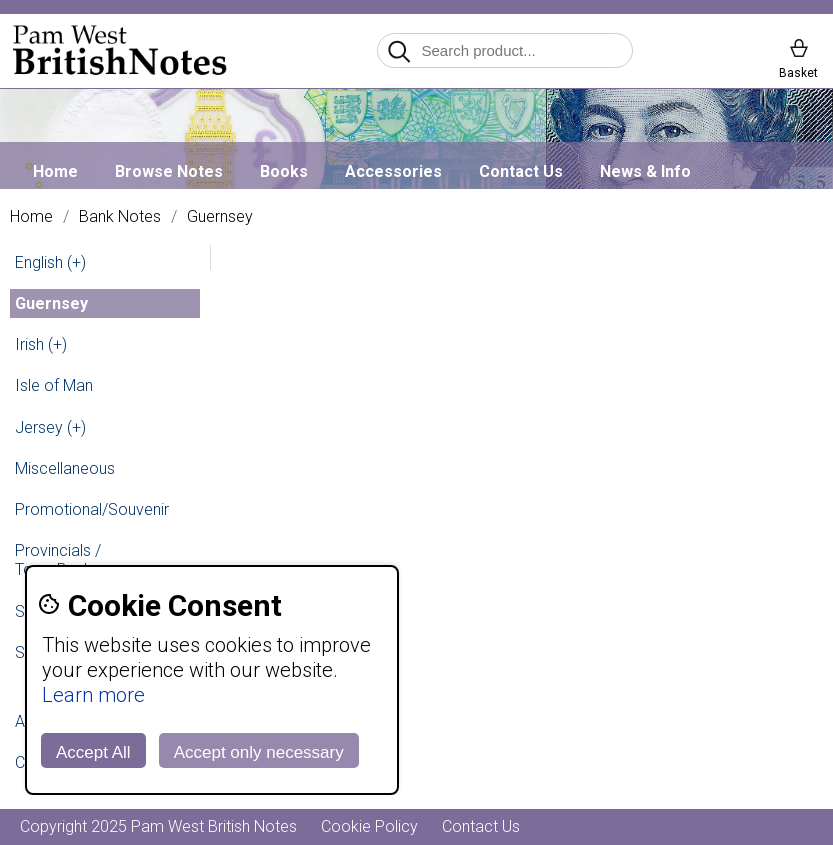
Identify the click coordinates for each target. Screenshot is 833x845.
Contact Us (521, 171)
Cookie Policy (369, 826)
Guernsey (220, 217)
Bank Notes (120, 217)
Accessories (393, 171)
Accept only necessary (259, 752)
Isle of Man (54, 385)
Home (55, 171)
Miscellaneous (65, 468)
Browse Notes (169, 171)
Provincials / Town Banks (58, 560)
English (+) (50, 262)
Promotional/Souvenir (92, 509)
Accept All (93, 752)
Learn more (93, 695)
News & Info (645, 171)
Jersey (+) (50, 427)
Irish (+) (41, 344)
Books (284, 171)
